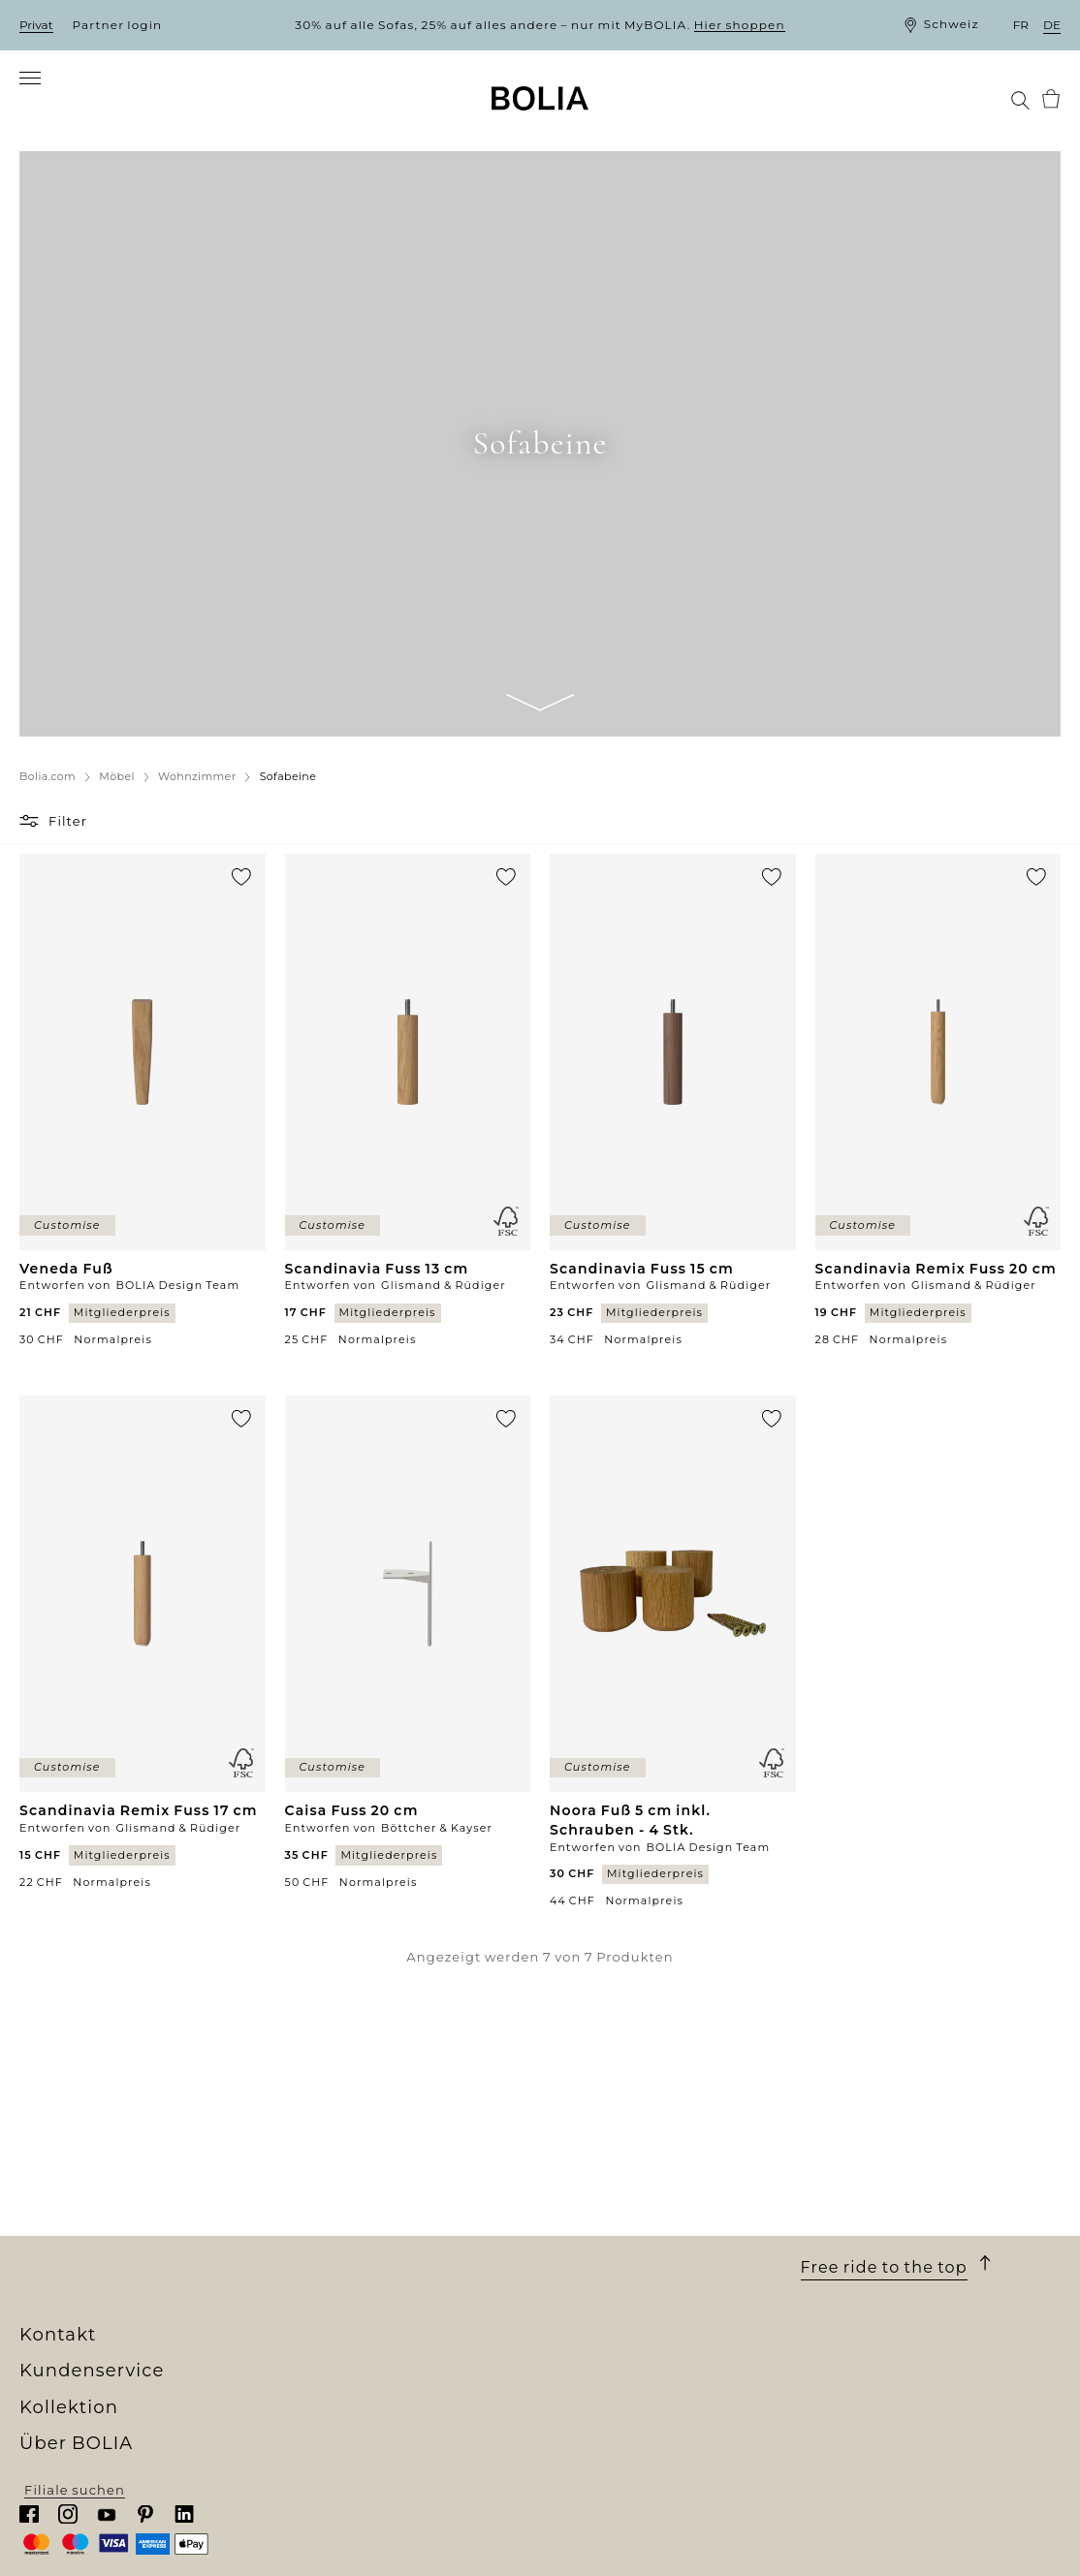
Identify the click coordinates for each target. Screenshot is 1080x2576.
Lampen (309, 2240)
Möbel (302, 2205)
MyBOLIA (52, 2346)
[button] (31, 839)
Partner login (118, 24)
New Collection (335, 2170)
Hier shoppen (739, 24)
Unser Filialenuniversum (108, 2187)
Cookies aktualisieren (618, 2350)
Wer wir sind (64, 2170)
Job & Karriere (69, 2240)
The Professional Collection (378, 2311)
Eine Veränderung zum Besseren (137, 2275)
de (1052, 24)
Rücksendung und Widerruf (641, 2258)
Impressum (581, 2329)
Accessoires (322, 2275)
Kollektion (332, 2144)
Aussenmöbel (329, 2223)
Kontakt (841, 2144)
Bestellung (579, 2170)
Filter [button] (67, 839)
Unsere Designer (80, 2258)
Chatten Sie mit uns (872, 2227)
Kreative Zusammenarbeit (113, 2293)
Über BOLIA (82, 2144)
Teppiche (313, 2258)
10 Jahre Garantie (602, 2205)
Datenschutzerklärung (622, 2311)
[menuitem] (46, 110)
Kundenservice (611, 2144)
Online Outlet (329, 2329)
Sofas (299, 2187)
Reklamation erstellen (620, 2275)
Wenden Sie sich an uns (625, 2293)
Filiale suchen (911, 2545)
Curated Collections (351, 2293)
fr (1021, 24)
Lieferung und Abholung (629, 2187)
